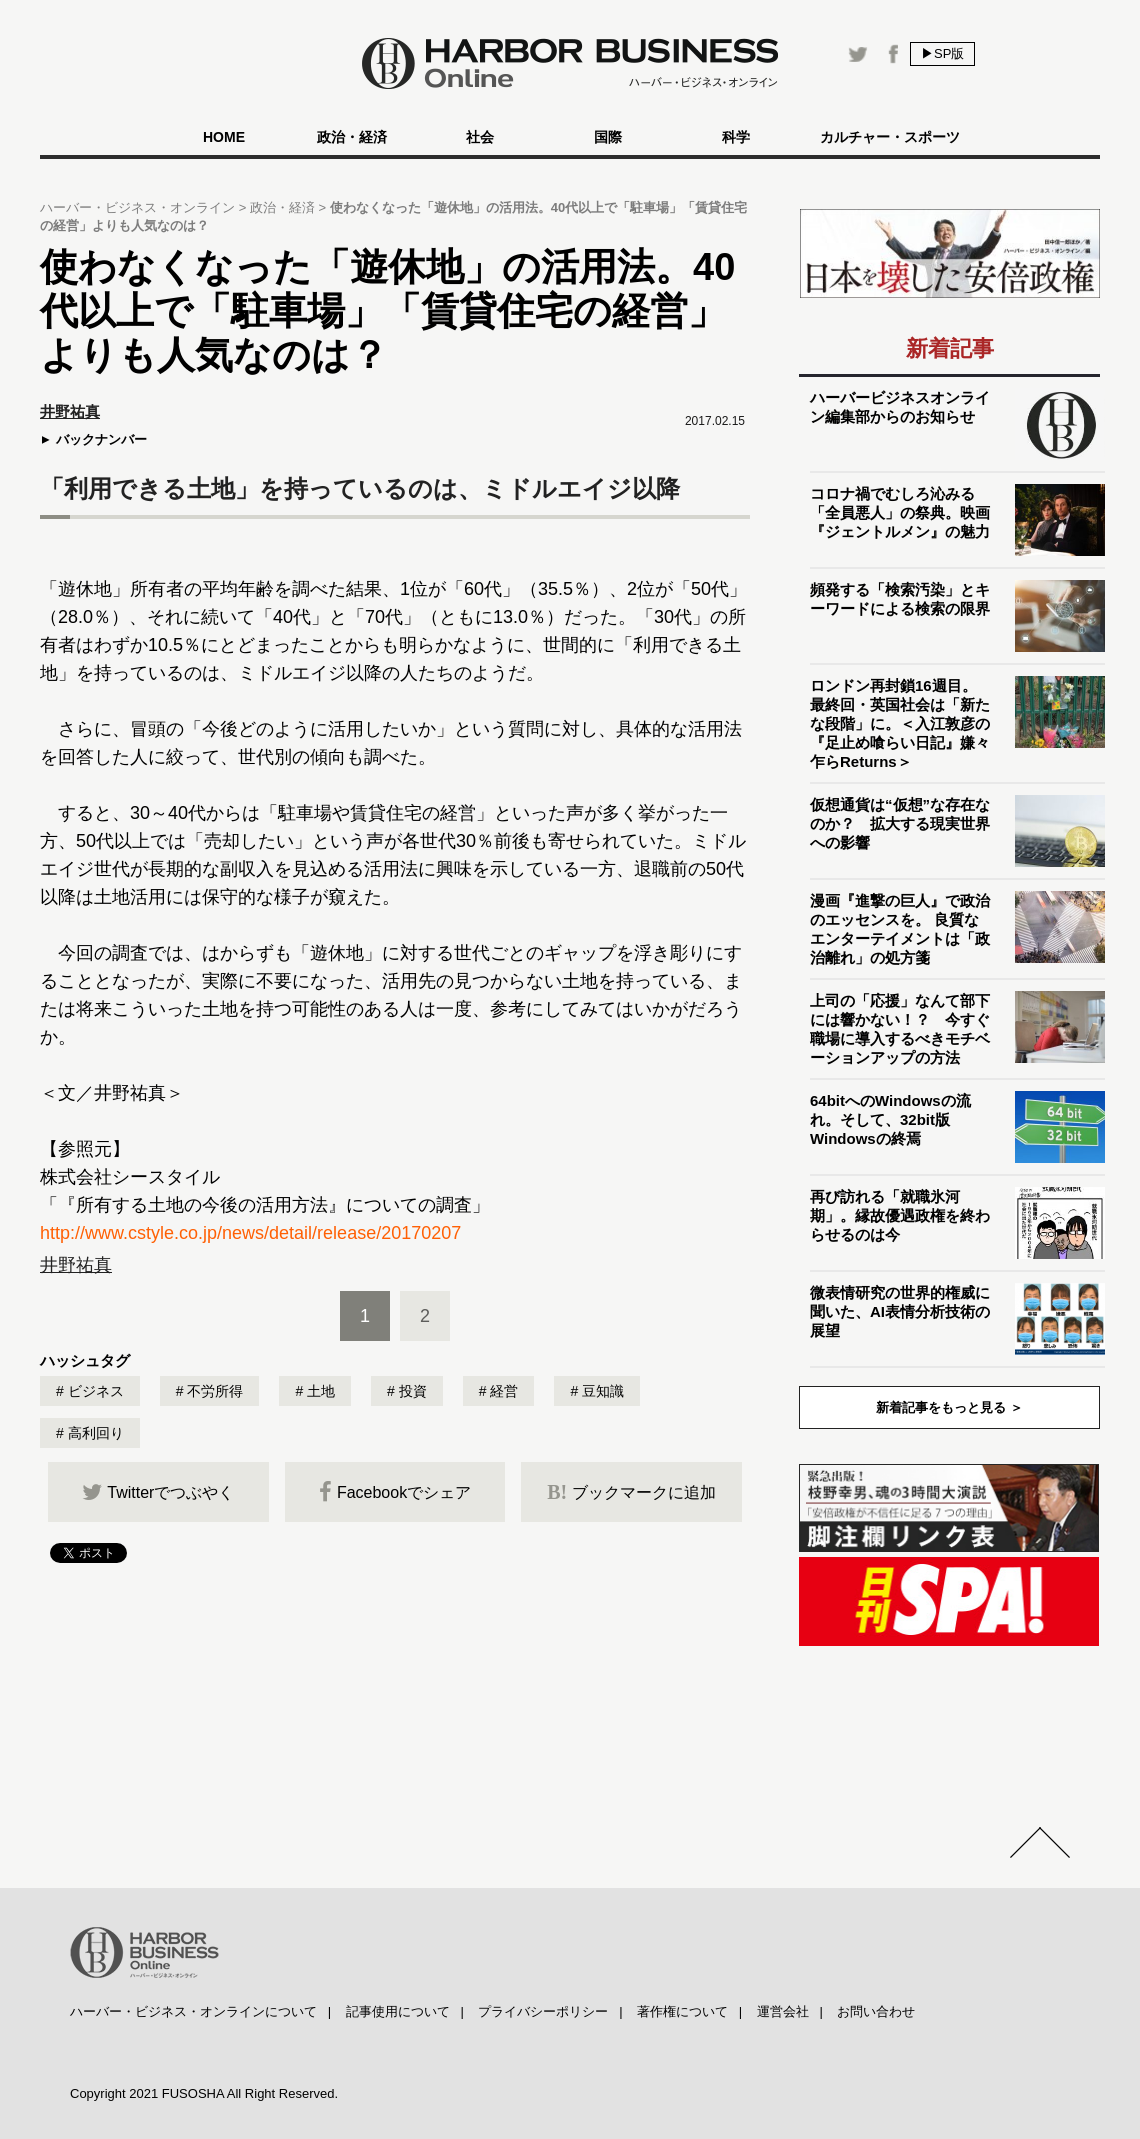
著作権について (682, 2011)
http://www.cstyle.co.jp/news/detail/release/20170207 (250, 1233)
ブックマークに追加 (631, 1492)
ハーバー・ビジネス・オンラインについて (193, 2011)
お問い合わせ (876, 2011)
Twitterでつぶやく (158, 1492)
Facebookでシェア (395, 1492)
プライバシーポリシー (543, 2011)
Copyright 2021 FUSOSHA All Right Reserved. (204, 2093)
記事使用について (398, 2011)
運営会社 (783, 2011)
